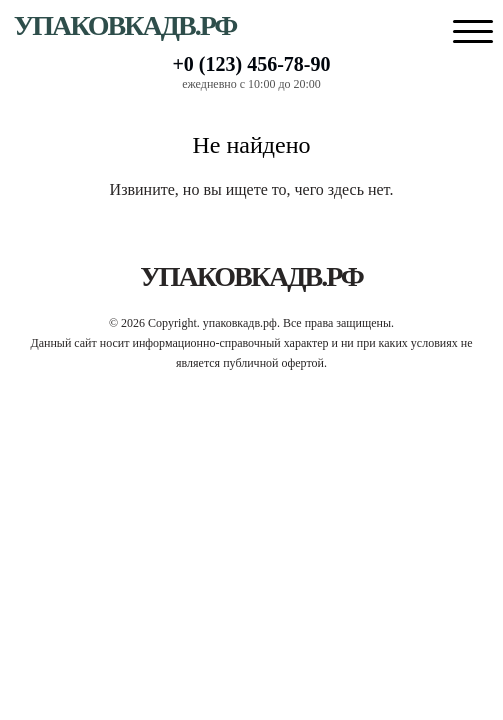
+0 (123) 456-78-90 (251, 64)
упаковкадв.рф (125, 25)
